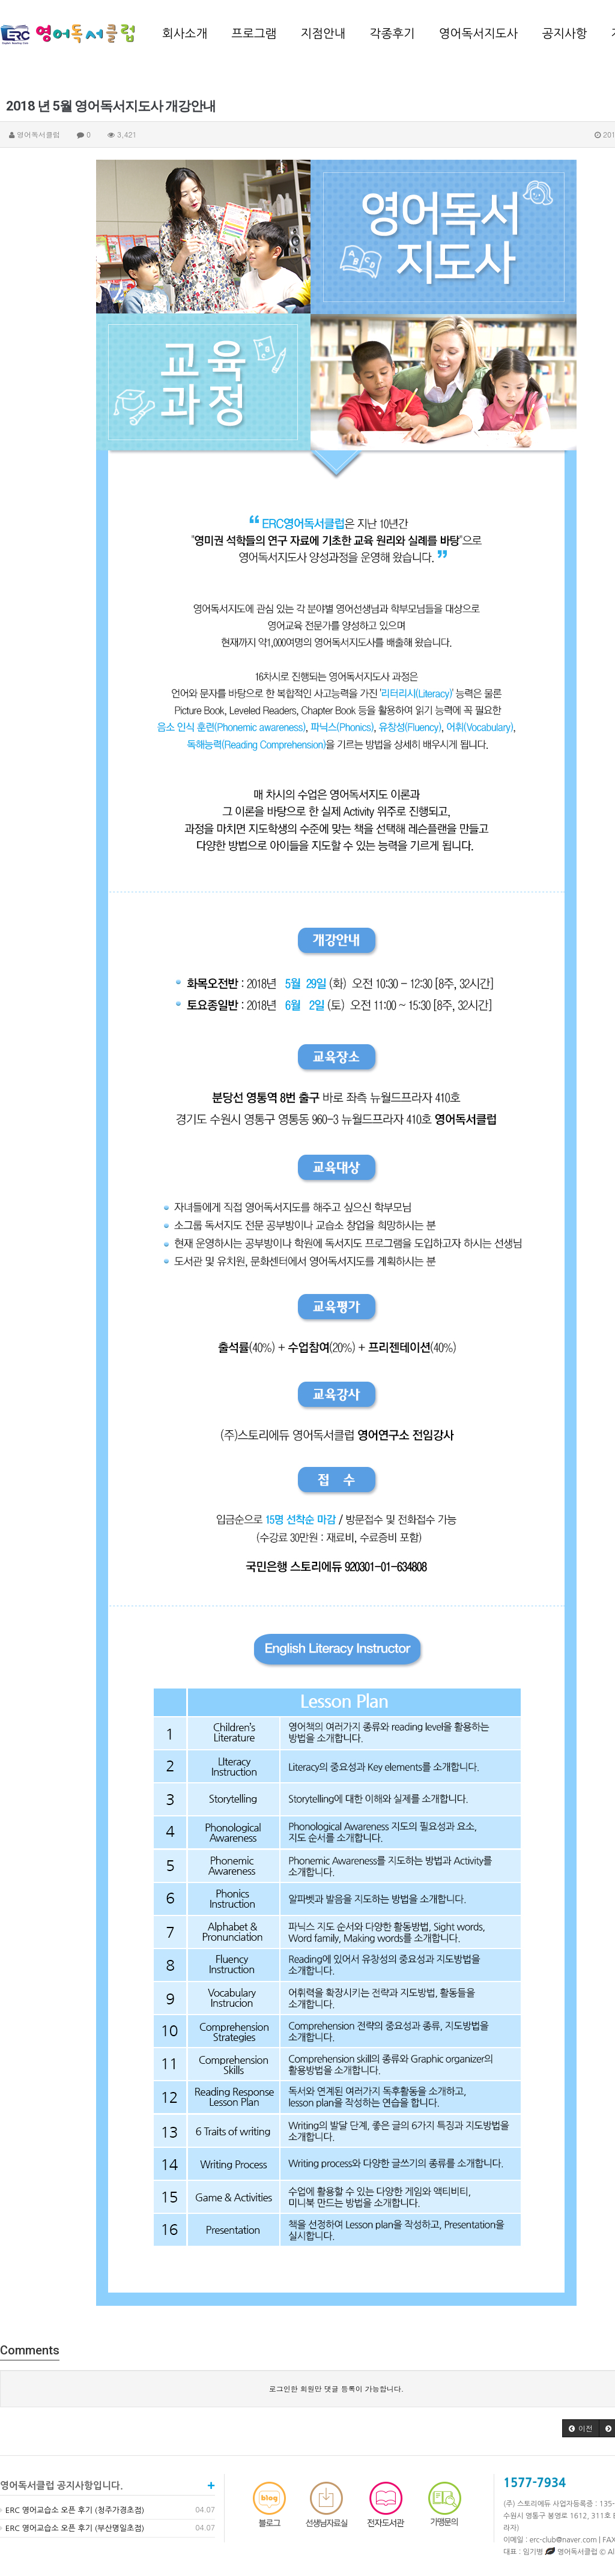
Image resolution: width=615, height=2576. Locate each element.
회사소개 (184, 34)
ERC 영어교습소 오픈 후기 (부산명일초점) (72, 2528)
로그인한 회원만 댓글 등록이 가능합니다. (336, 2388)
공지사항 (564, 34)
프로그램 (253, 34)
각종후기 (392, 34)
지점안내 (322, 34)
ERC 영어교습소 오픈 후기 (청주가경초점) (72, 2510)
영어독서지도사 (478, 34)
